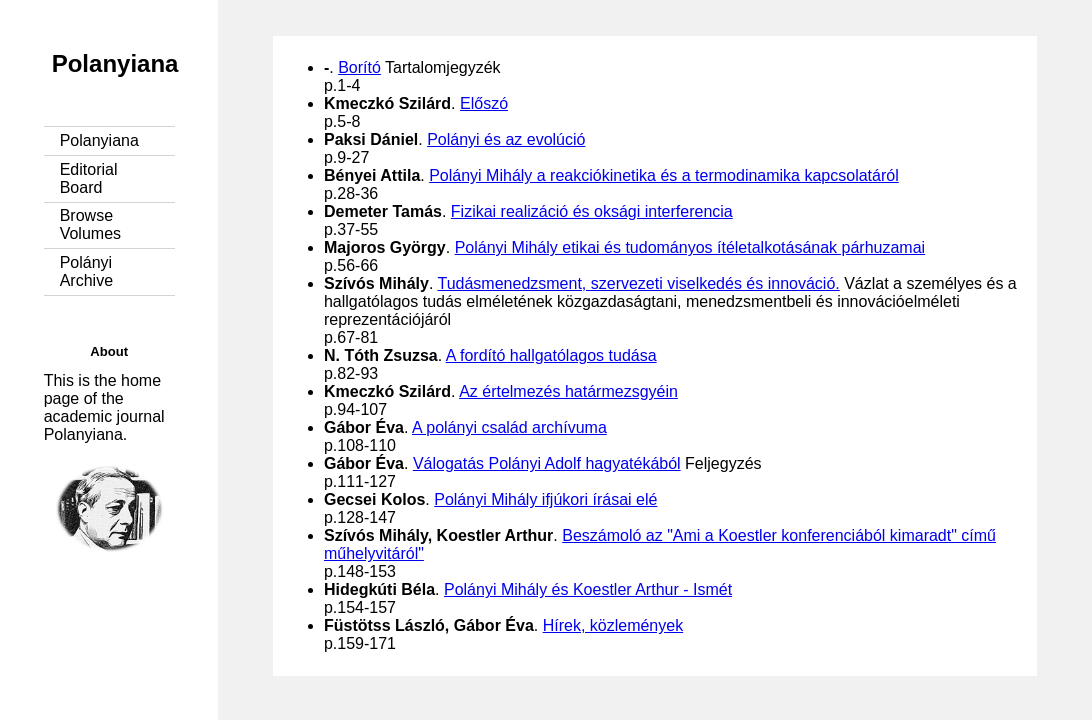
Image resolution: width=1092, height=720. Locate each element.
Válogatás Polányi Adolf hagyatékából (547, 463)
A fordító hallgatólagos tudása (551, 355)
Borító (359, 67)
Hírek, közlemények (613, 625)
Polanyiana (115, 63)
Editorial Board (89, 178)
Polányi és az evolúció (506, 139)
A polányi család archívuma (509, 427)
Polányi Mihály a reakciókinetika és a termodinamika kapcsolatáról (664, 175)
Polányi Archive (86, 271)
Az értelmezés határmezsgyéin (568, 391)
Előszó (484, 103)
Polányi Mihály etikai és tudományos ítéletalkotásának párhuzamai (690, 247)
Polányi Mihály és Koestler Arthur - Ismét (588, 589)
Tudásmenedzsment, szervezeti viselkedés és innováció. (638, 283)
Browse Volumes (90, 224)
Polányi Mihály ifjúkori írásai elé (545, 499)
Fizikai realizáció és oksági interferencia (592, 211)
